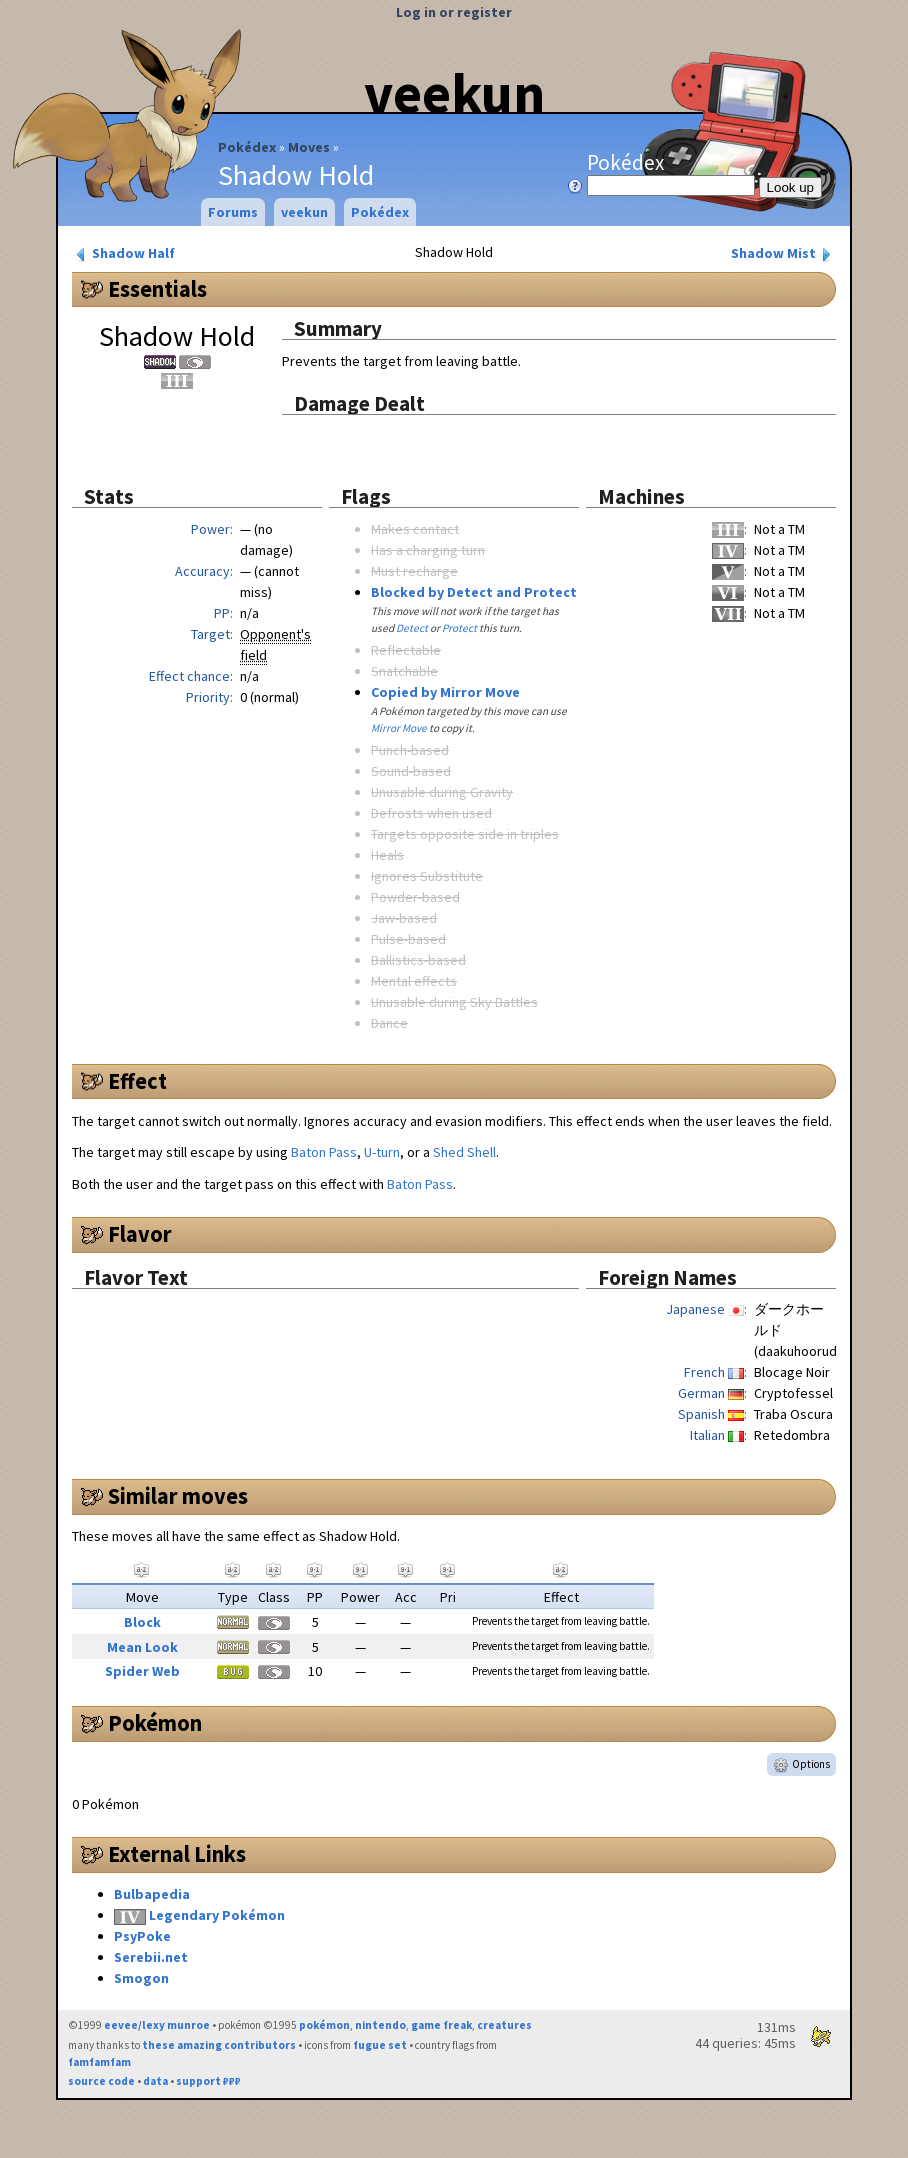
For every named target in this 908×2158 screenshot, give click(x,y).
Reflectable (406, 650)
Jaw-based (404, 918)
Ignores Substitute (427, 876)
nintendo (380, 2025)
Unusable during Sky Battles (454, 1002)
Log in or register (454, 12)
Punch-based (410, 750)
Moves (309, 147)
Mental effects (414, 981)
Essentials (157, 289)
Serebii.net (151, 1957)
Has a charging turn (428, 550)
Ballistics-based (418, 960)
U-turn (382, 1152)
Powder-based (415, 897)
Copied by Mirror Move (445, 692)
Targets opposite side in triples (465, 834)
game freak (441, 2025)
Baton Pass (324, 1152)
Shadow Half (124, 253)
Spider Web (142, 1671)
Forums (233, 212)
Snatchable (404, 671)
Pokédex (247, 147)
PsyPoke (142, 1936)
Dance (389, 1023)
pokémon (324, 2025)
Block (142, 1622)
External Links (177, 1854)
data (155, 2081)
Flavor (140, 1234)
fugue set (380, 2045)
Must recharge (414, 571)
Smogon (141, 1978)
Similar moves (178, 1496)
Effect (137, 1081)
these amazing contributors (219, 2045)
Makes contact (415, 529)
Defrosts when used (431, 813)
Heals (387, 855)
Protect (459, 628)
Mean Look (142, 1647)
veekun (454, 93)
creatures (504, 2025)
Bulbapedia (152, 1894)
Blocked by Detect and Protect (474, 592)
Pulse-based (408, 939)
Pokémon (155, 1723)
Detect (412, 628)
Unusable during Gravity (442, 792)
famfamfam (99, 2062)
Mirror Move (399, 728)
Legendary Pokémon (217, 1915)
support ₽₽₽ (208, 2081)
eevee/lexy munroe (157, 2025)
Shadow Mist (783, 253)
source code (101, 2081)
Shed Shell (464, 1152)
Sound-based (411, 771)
